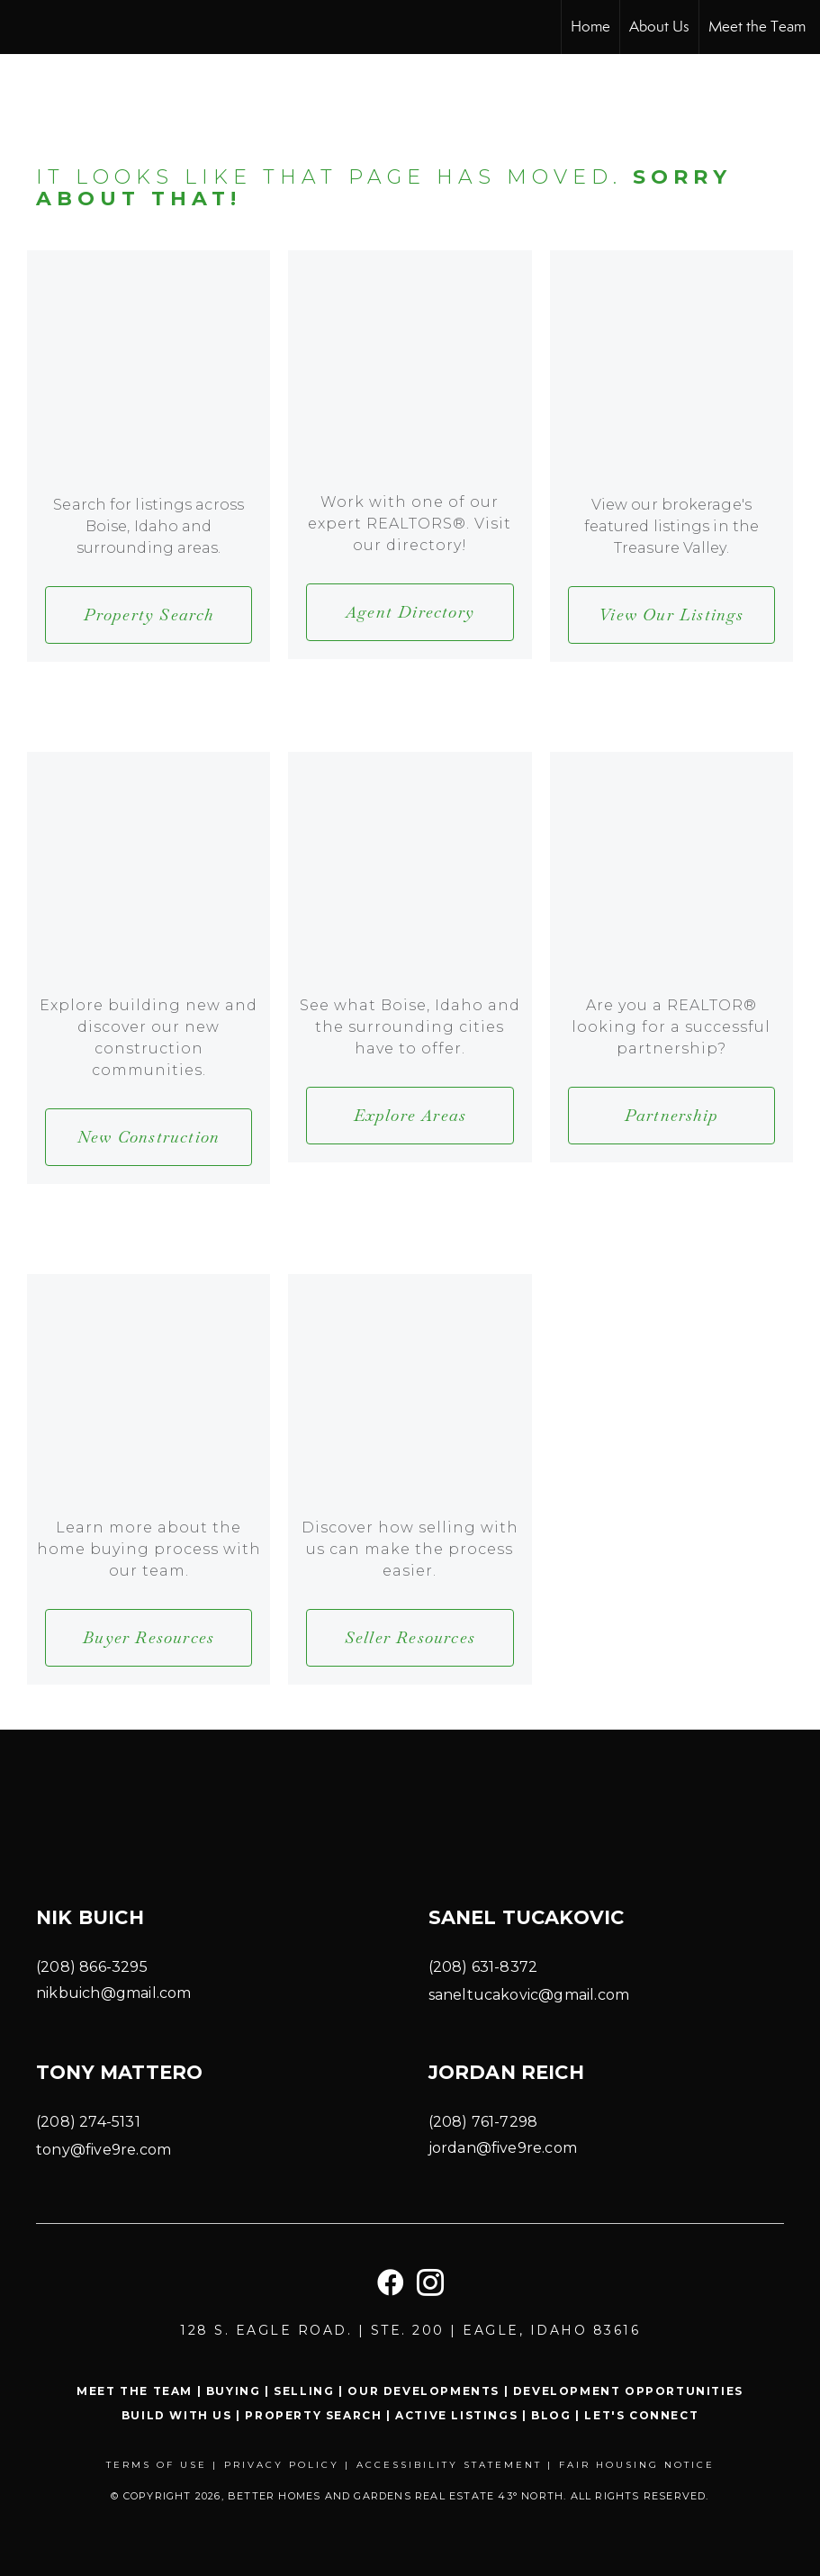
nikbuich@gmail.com (114, 1993)
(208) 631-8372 (483, 1966)
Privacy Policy (281, 2465)
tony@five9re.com (103, 2149)
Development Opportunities (628, 2391)
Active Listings (456, 2415)
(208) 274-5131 (88, 2121)
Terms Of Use (156, 2465)
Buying (233, 2391)
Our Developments (423, 2391)
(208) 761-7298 (483, 2121)
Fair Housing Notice (637, 2465)
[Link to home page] (23, 27)
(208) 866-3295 (92, 1966)
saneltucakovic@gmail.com (529, 1994)
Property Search (313, 2415)
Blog (551, 2415)
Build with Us (177, 2415)
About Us (659, 26)
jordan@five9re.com (503, 2147)
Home (590, 26)
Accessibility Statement (449, 2465)
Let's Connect (641, 2415)
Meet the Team (757, 26)
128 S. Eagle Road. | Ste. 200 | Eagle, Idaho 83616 (410, 2330)
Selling (304, 2391)
